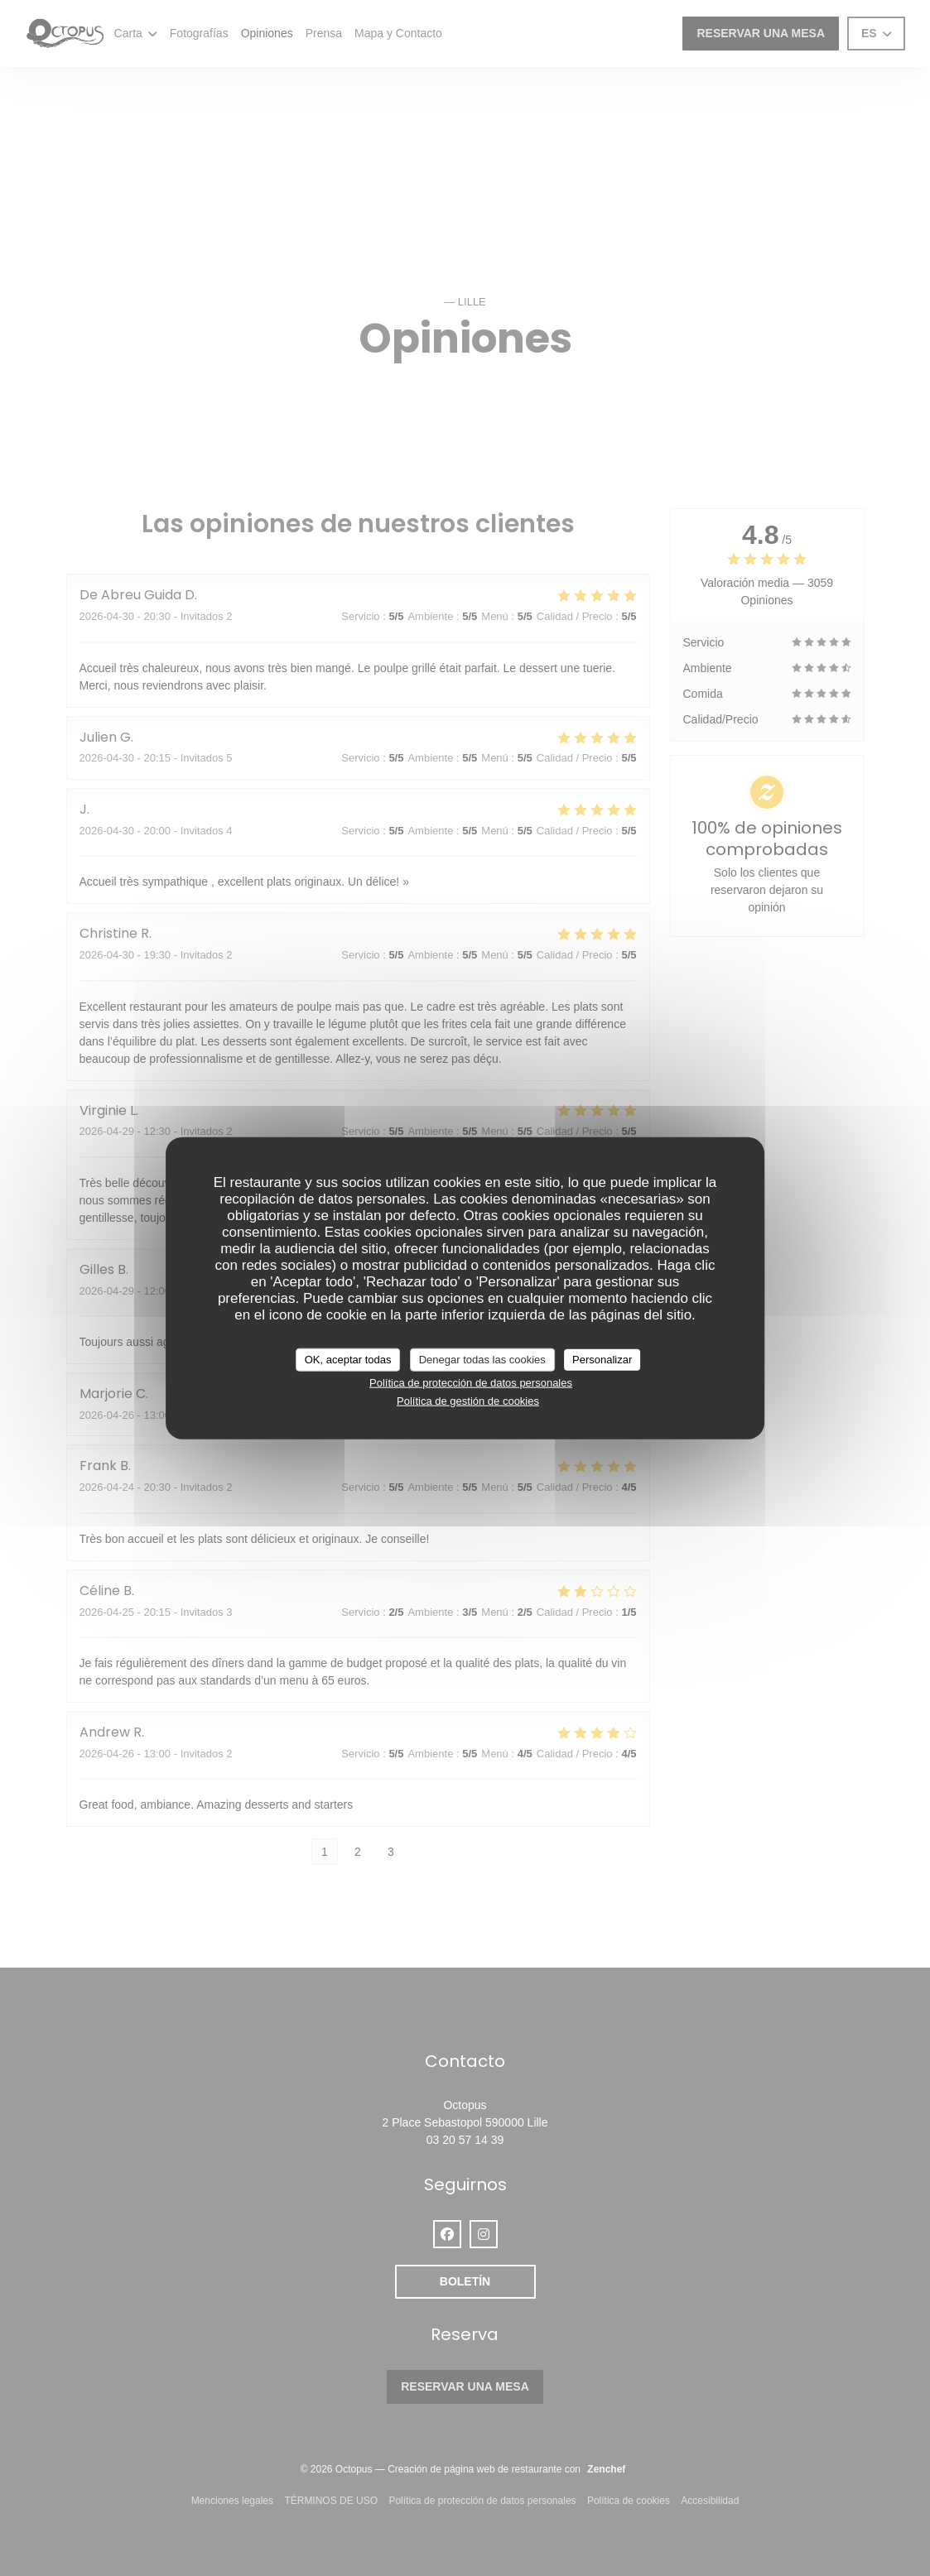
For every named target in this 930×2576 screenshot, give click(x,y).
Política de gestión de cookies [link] (468, 1401)
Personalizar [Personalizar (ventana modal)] (602, 1359)
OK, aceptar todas (348, 1359)
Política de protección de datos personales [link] (470, 1382)
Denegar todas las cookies (482, 1359)
